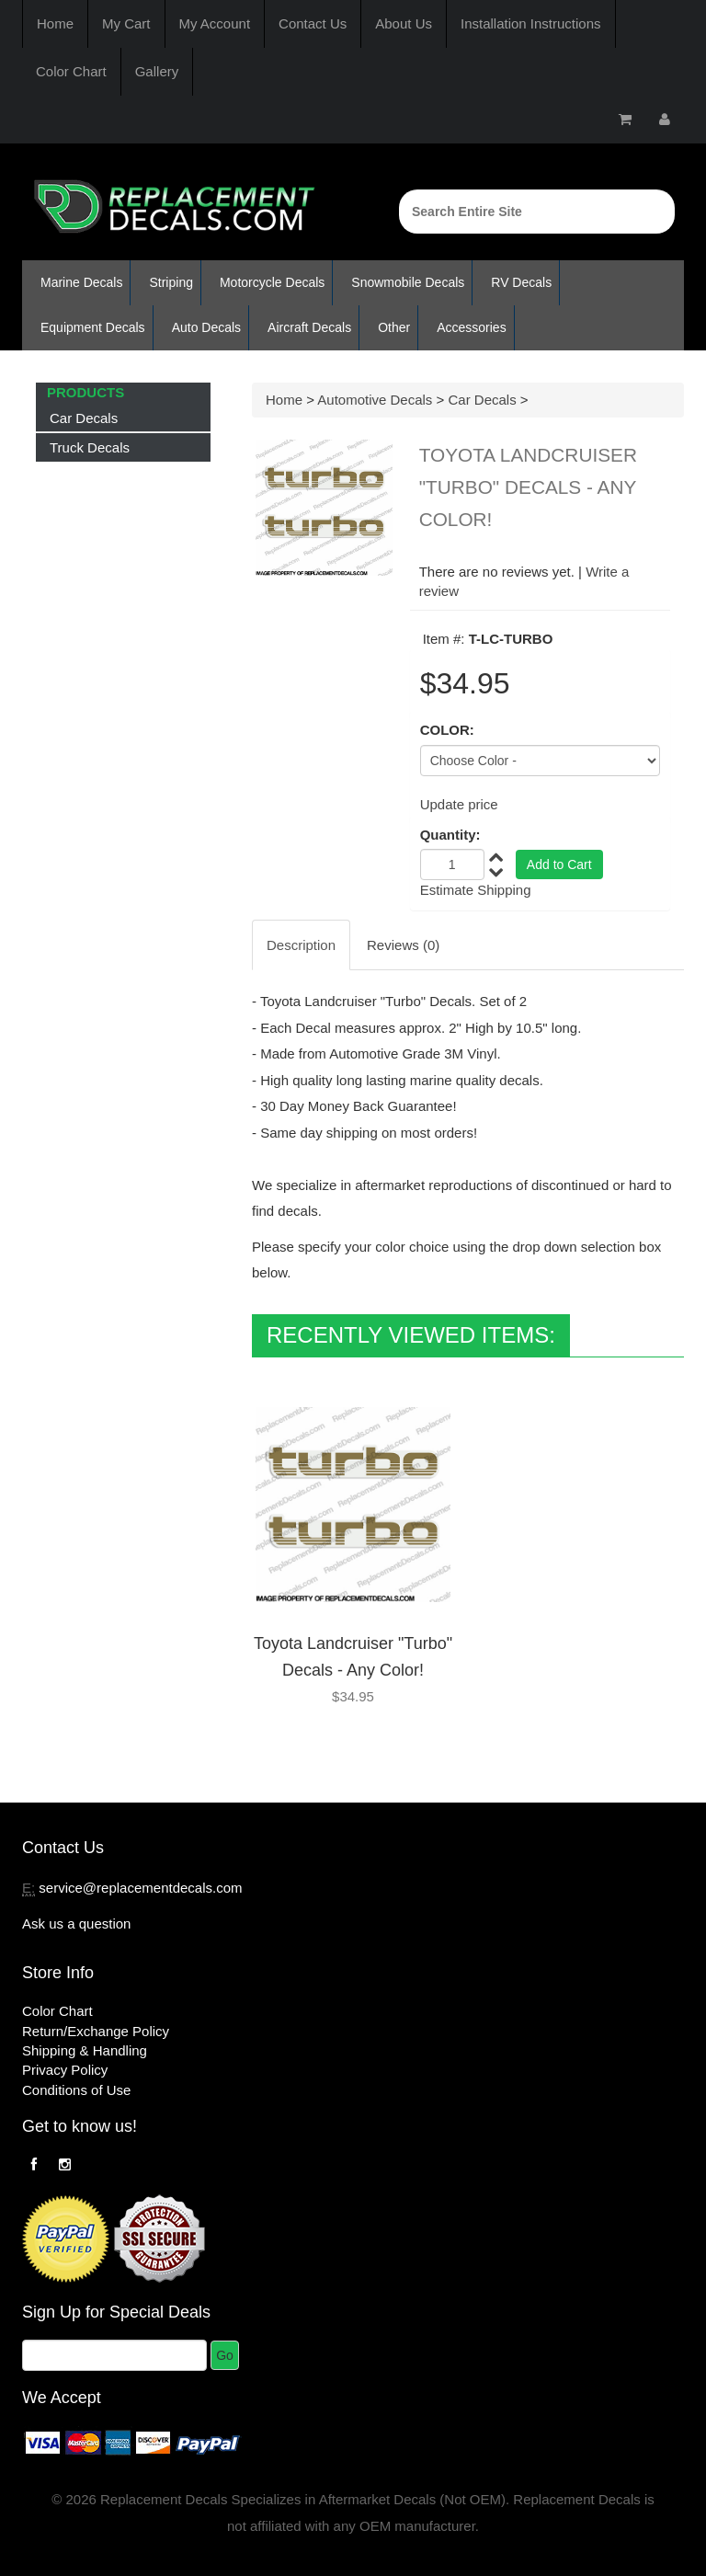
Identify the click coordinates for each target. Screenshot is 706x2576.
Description (301, 945)
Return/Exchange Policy (95, 2031)
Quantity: (450, 834)
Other (394, 327)
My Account (215, 23)
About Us (403, 23)
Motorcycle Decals (272, 282)
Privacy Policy (65, 2070)
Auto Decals (206, 327)
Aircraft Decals (309, 327)
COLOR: (447, 730)
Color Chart (71, 71)
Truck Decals (90, 447)
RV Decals (521, 282)
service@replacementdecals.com (140, 1887)
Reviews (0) (403, 945)
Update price (459, 804)
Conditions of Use (76, 2090)
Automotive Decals (374, 399)
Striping (170, 282)
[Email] (114, 2355)
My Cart (126, 23)
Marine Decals (81, 282)
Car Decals (84, 418)
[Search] (537, 211)
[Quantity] (452, 864)
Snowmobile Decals (407, 282)
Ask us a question (76, 1923)
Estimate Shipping (475, 890)
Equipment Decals (92, 327)
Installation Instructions (531, 23)
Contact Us (313, 23)
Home (55, 23)
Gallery (157, 71)
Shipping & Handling (84, 2050)
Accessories (471, 327)
